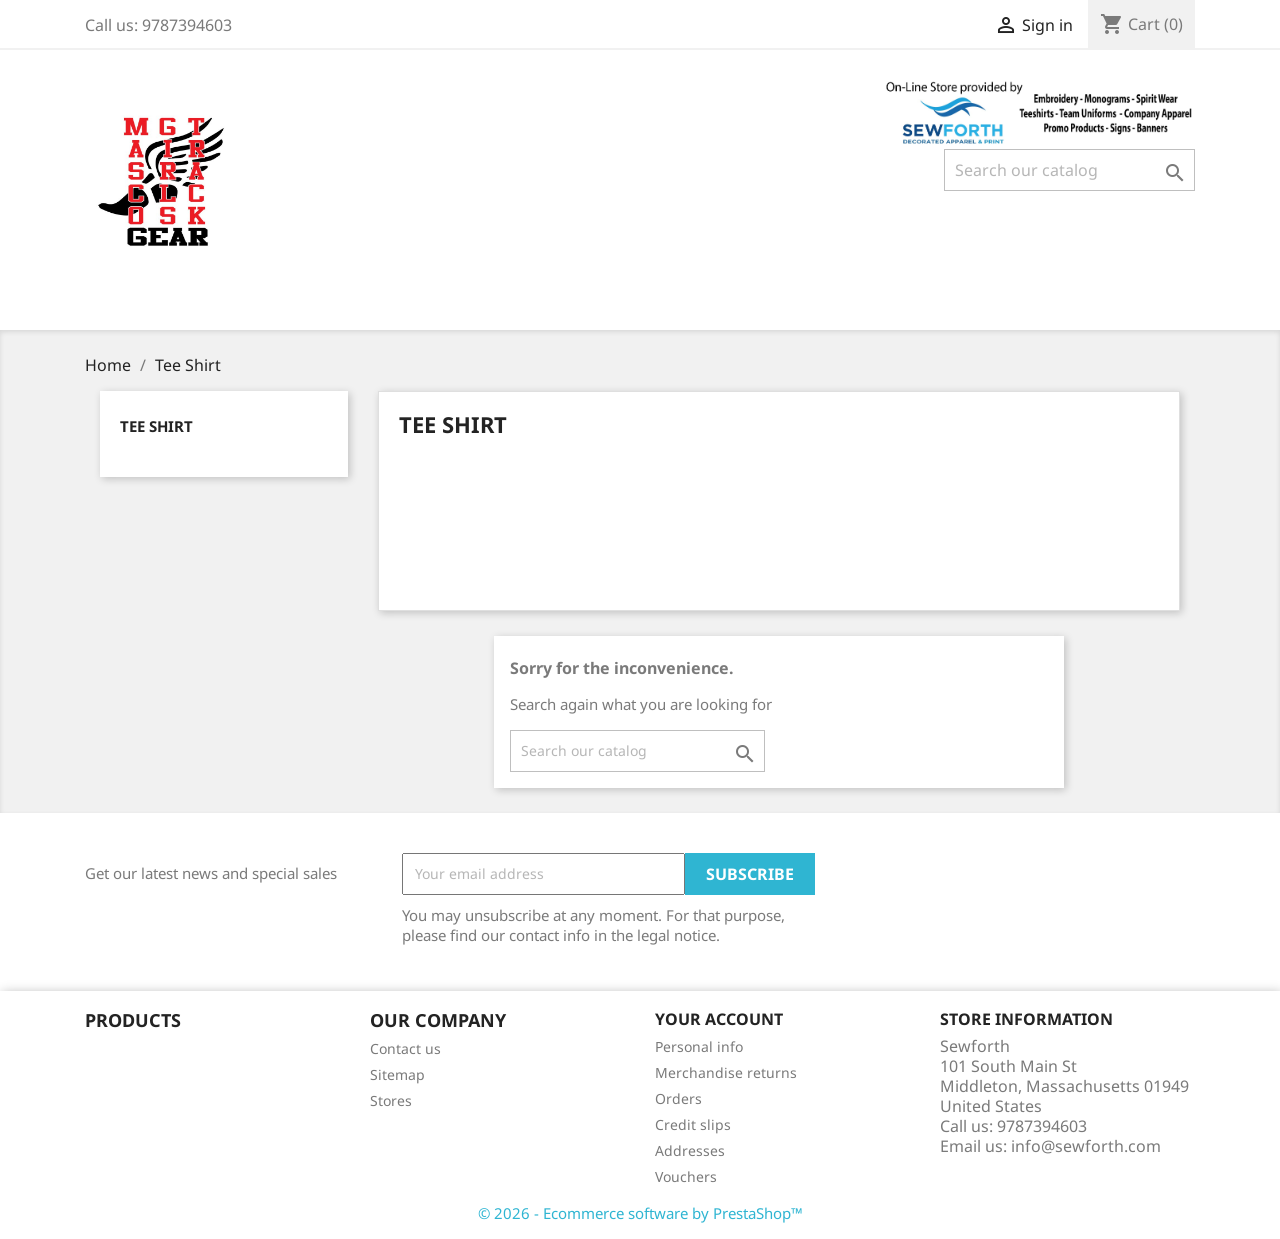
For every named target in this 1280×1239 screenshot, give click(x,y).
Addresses (690, 1150)
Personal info (699, 1046)
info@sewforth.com (1086, 1146)
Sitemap (397, 1074)
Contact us (405, 1048)
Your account (719, 1019)
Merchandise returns (726, 1072)
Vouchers (686, 1176)
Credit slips (693, 1124)
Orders (678, 1098)
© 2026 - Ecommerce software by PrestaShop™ (640, 1213)
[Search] (1069, 170)
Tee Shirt (156, 426)
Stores (391, 1100)
